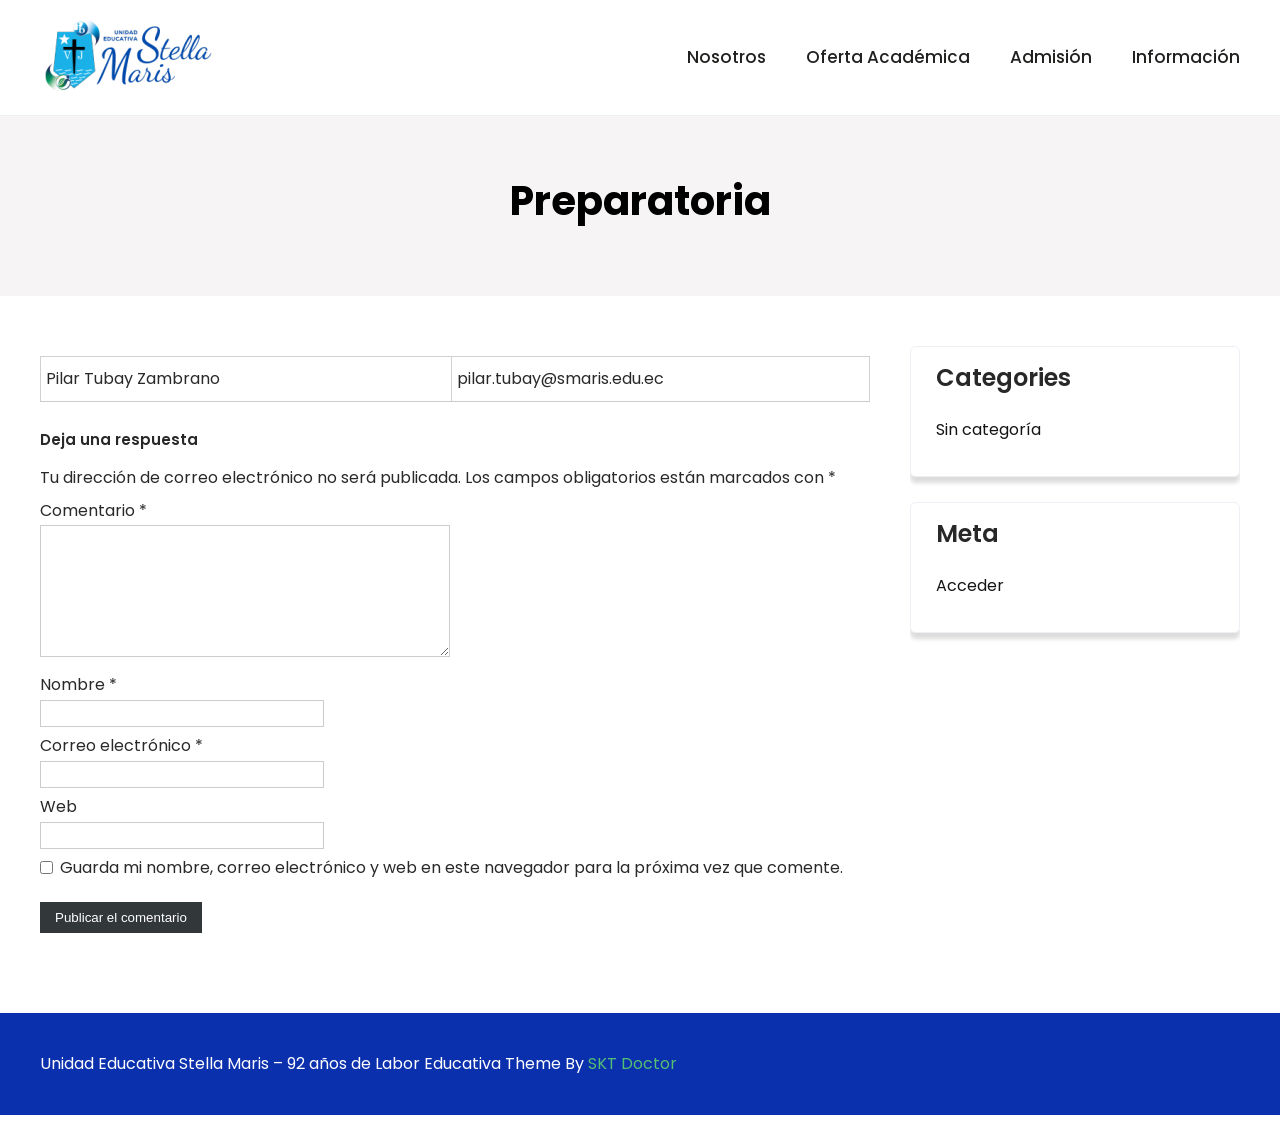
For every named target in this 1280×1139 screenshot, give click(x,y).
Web (58, 830)
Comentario (93, 510)
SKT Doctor (632, 1087)
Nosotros (726, 57)
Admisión (1051, 57)
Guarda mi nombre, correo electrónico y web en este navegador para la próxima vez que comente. (451, 891)
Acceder (970, 585)
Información (1186, 57)
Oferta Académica (888, 57)
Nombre (78, 708)
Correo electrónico (121, 769)
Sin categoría (988, 429)
